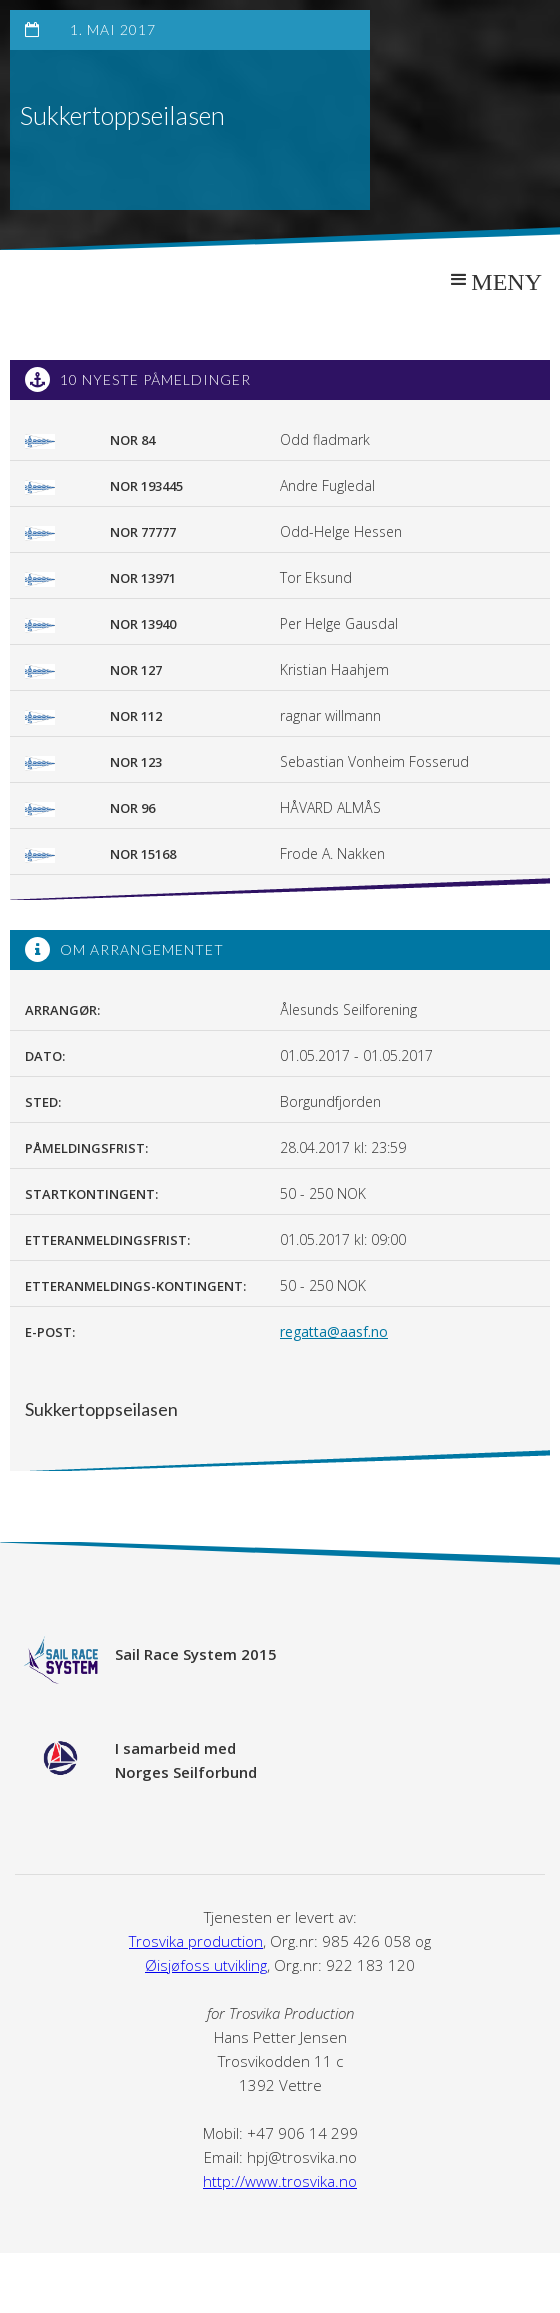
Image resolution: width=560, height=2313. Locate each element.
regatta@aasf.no (334, 1331)
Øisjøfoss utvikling (206, 1965)
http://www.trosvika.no (280, 2181)
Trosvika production (196, 1941)
